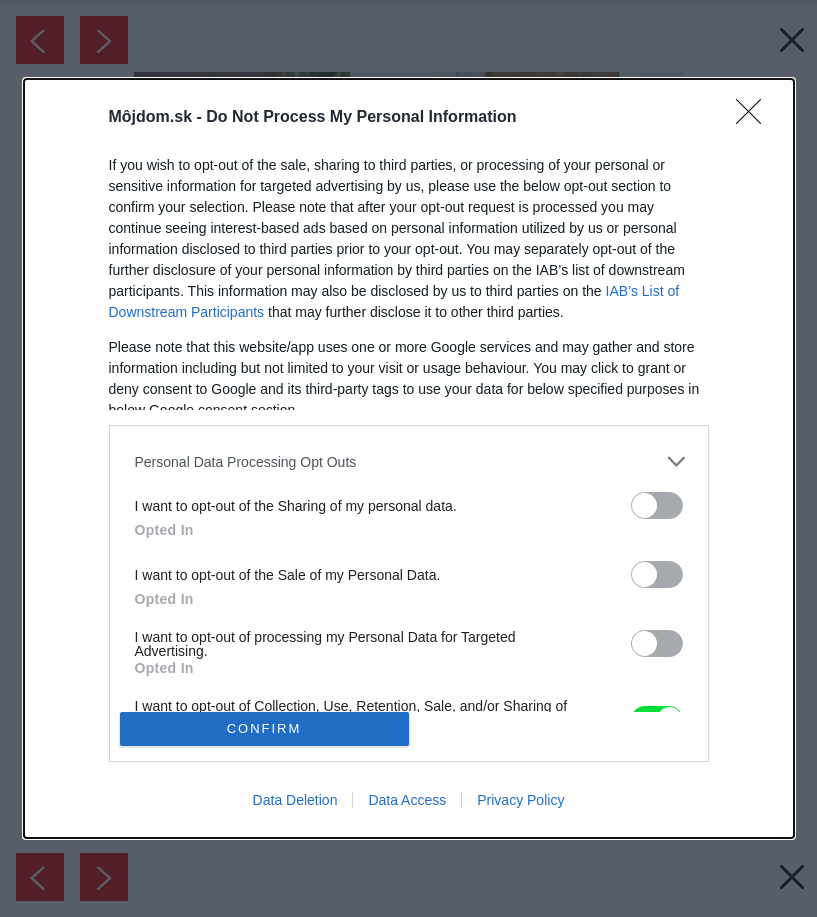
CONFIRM (264, 727)
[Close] (755, 118)
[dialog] (409, 458)
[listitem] (409, 461)
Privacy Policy (520, 800)
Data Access (407, 800)
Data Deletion (295, 800)
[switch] (657, 505)
